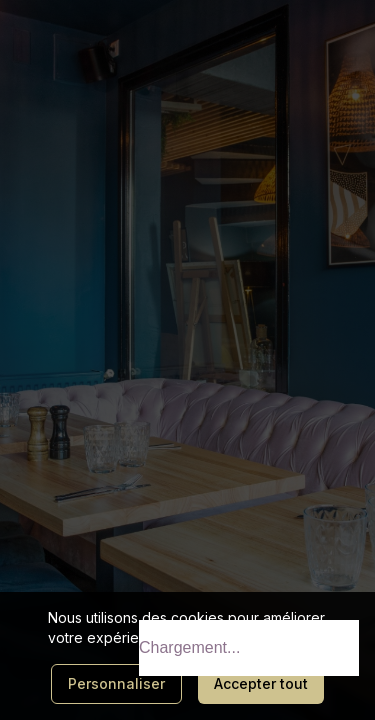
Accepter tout (261, 683)
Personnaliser (116, 683)
